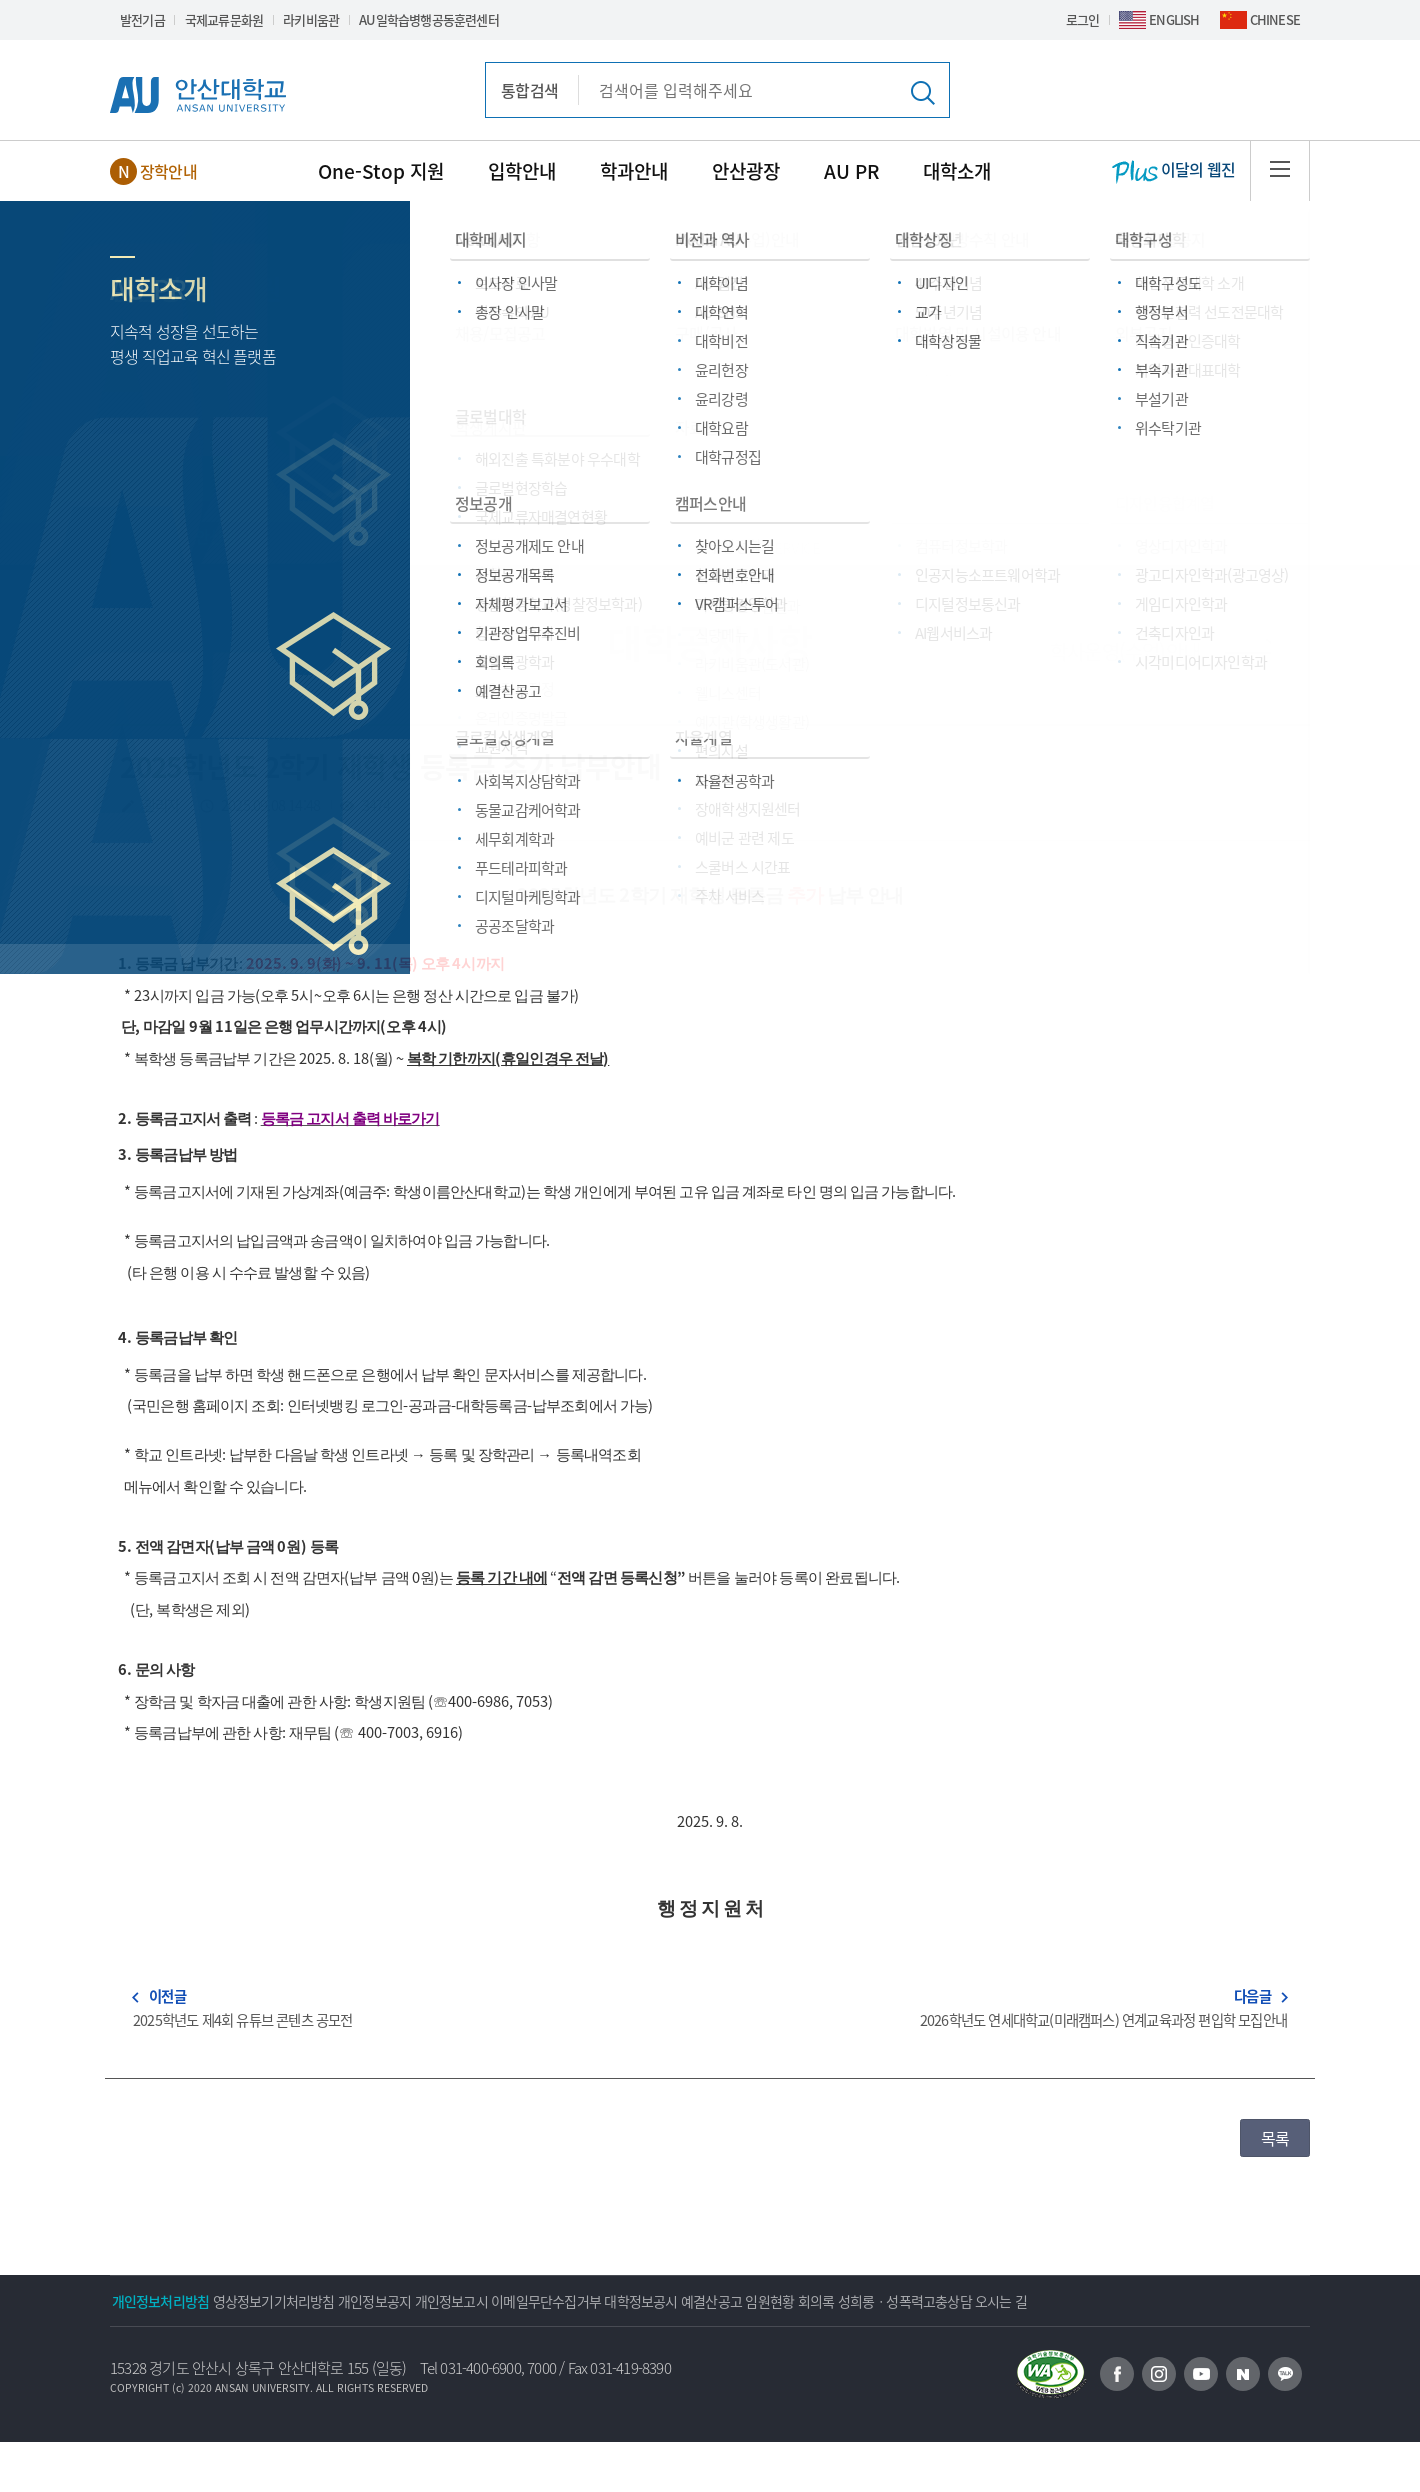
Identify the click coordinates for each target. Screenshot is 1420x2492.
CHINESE (1275, 19)
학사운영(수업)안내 (1125, 651)
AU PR (851, 171)
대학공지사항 (427, 536)
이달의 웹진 (1173, 171)
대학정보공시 (787, 2301)
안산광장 (746, 171)
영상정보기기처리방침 (314, 2301)
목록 (1275, 2138)
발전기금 (142, 19)
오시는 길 (151, 2351)
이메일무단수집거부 (666, 2301)
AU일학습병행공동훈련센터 (429, 19)
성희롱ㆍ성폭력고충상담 (1157, 2301)
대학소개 (957, 171)
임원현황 (969, 2301)
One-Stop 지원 (381, 171)
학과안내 (634, 171)
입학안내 (522, 171)
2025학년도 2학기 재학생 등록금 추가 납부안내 (390, 766)
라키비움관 (311, 19)
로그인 (1083, 19)
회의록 (1042, 2301)
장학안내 (168, 171)
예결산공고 (884, 2301)
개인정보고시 (544, 2301)
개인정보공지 (441, 2301)
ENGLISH (1174, 19)
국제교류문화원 (224, 19)
